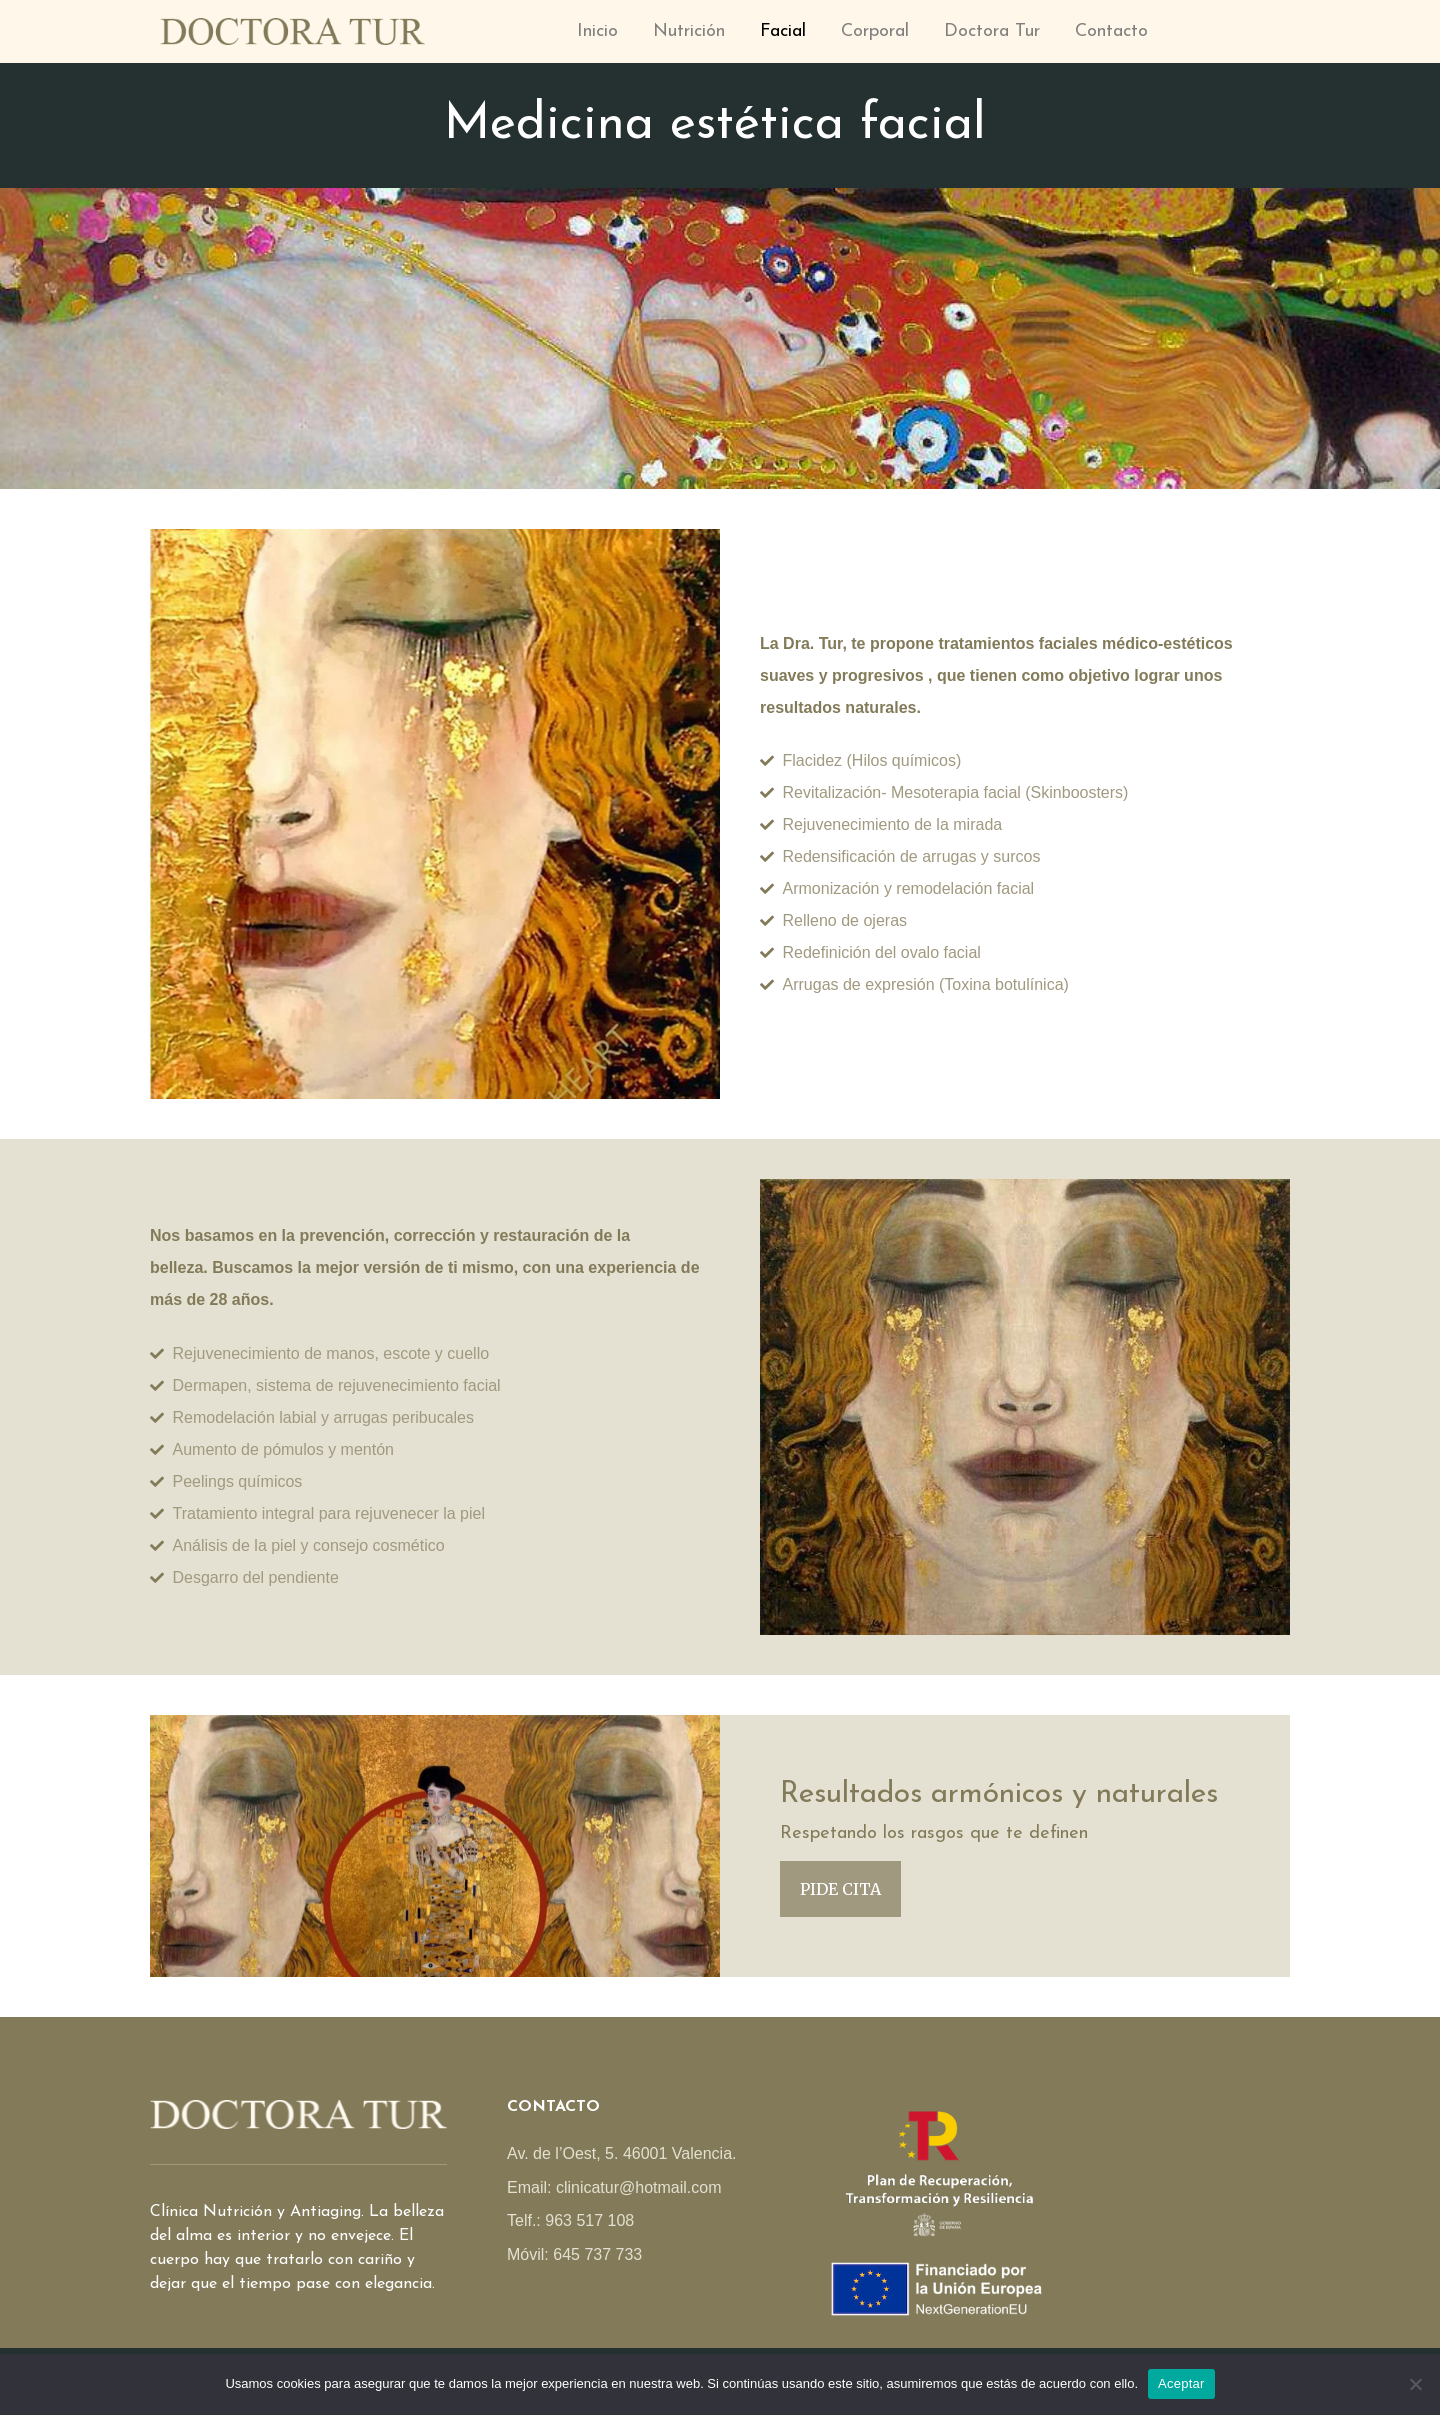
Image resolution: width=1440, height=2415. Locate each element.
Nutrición (689, 31)
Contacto (1111, 31)
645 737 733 (597, 2254)
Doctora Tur (992, 31)
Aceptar (1181, 2383)
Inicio (597, 31)
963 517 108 (589, 2220)
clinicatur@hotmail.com (639, 2187)
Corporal (875, 31)
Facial (783, 31)
